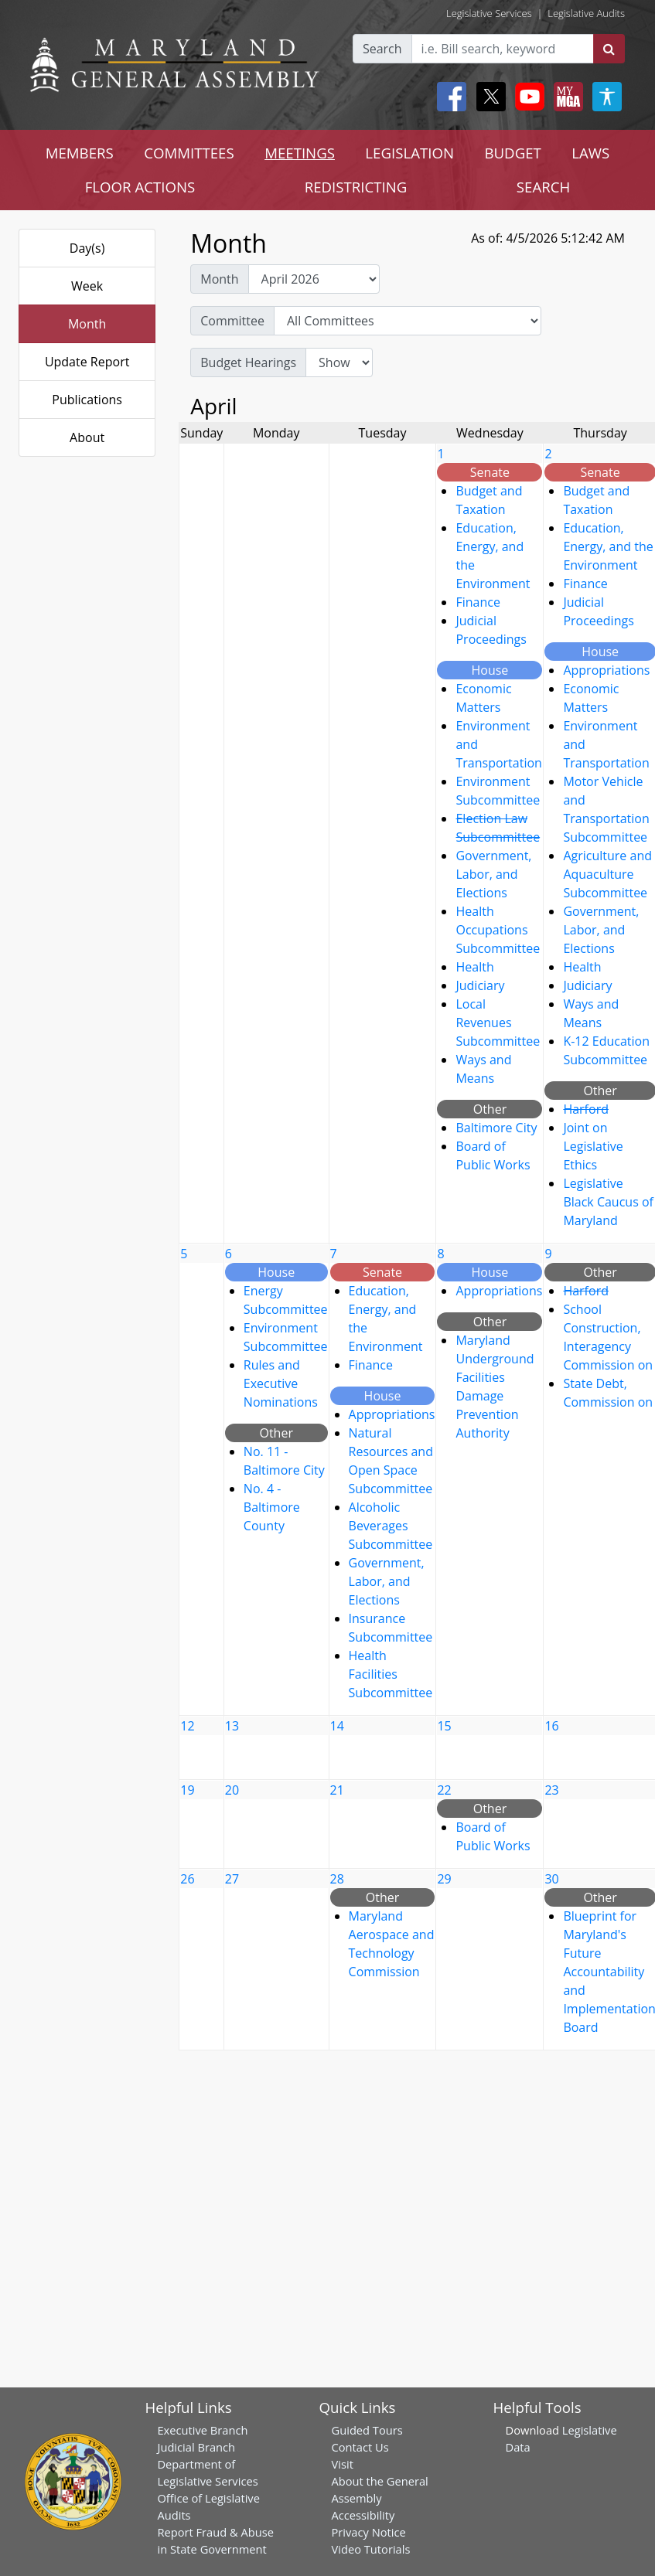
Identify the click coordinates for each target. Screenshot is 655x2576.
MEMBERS (80, 152)
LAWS (590, 152)
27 (232, 1878)
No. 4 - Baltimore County (272, 1507)
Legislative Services (489, 13)
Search (382, 48)
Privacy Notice (369, 2532)
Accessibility (363, 2515)
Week (87, 285)
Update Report (87, 361)
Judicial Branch (196, 2447)
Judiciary (479, 985)
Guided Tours (367, 2430)
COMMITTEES (189, 152)
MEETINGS (299, 152)
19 (187, 1789)
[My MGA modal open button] (565, 96)
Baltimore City (496, 1127)
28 (337, 1878)
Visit (342, 2464)
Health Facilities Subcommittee (391, 1674)
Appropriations (606, 670)
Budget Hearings (248, 362)
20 (232, 1789)
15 (444, 1725)
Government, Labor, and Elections (493, 874)
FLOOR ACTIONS (140, 186)
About (87, 437)
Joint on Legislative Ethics (593, 1146)
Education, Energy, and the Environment (608, 546)
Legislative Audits (586, 13)
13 (232, 1725)
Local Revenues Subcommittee (497, 1022)
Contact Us (360, 2447)
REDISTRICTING (356, 186)
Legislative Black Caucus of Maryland (608, 1202)
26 (187, 1878)
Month (87, 323)
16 (551, 1725)
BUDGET (512, 152)
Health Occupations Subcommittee (497, 930)
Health (474, 966)
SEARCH (543, 186)
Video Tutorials (371, 2549)
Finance (477, 602)
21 (337, 1789)
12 (187, 1725)
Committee (232, 320)
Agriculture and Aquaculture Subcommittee (607, 874)
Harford (586, 1109)
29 (444, 1878)
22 (444, 1789)
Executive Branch (202, 2430)
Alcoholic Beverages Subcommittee (391, 1526)
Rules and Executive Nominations (281, 1383)
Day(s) (87, 248)
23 (551, 1789)
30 (551, 1878)
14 (337, 1725)
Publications (87, 399)
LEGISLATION (409, 152)
